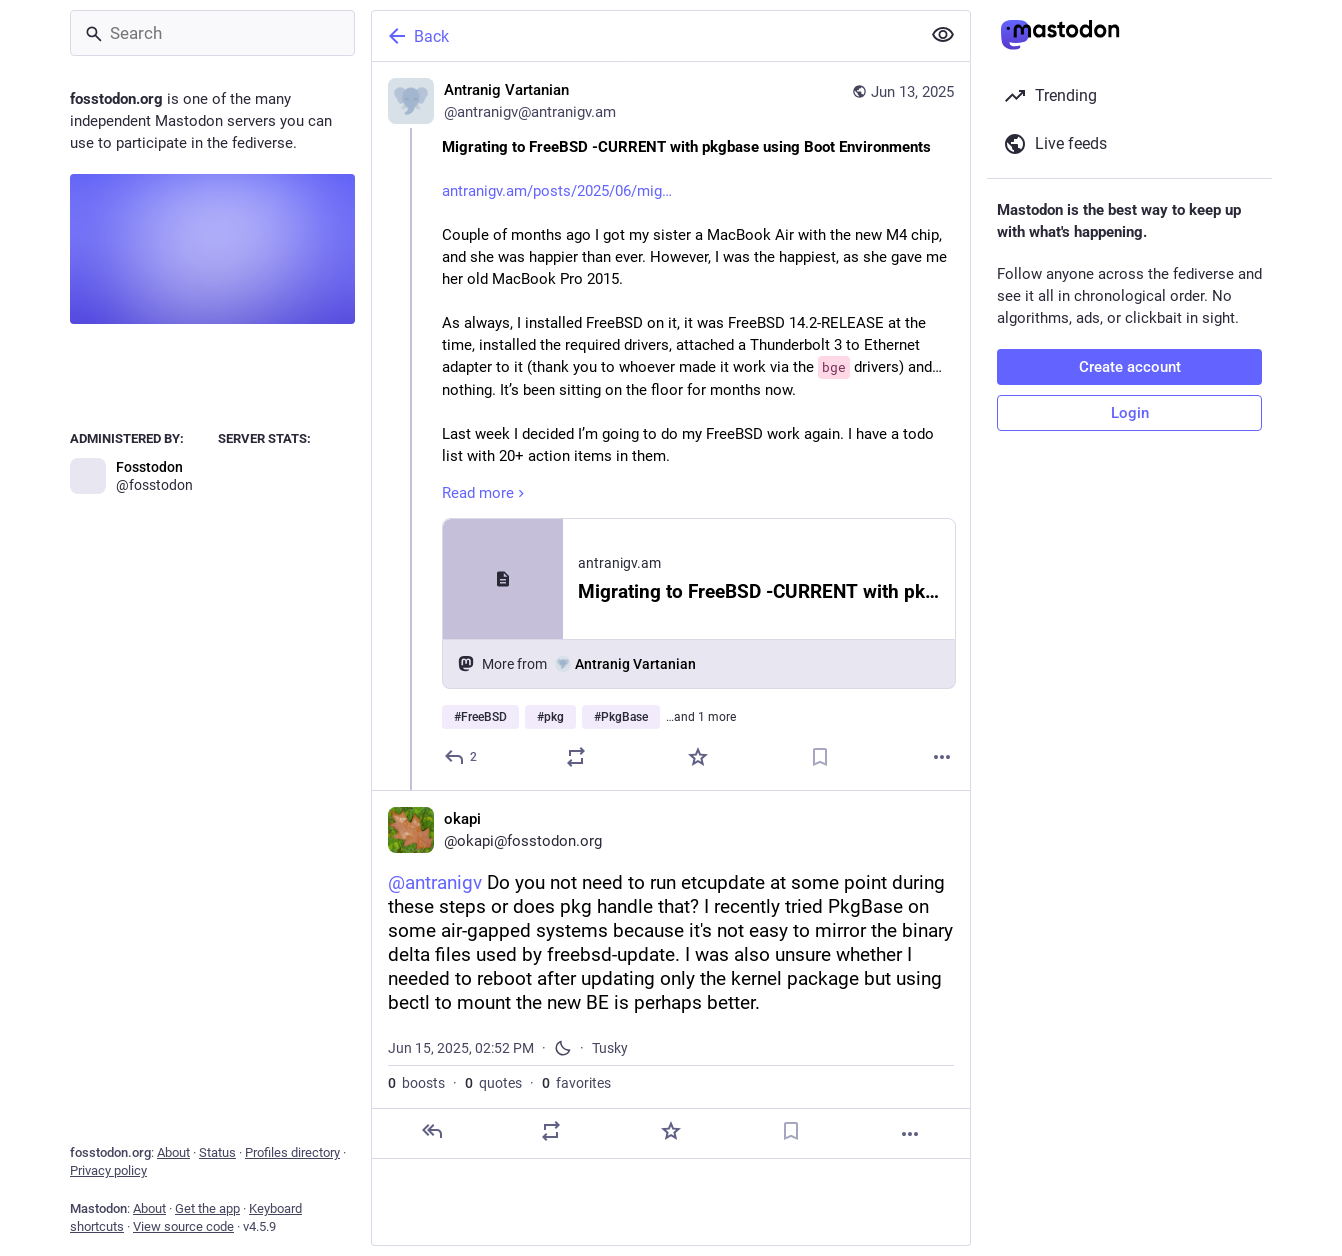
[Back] (644, 36)
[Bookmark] (820, 757)
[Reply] (461, 757)
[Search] (212, 33)
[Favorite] (698, 757)
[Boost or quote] (576, 757)
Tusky (610, 1048)
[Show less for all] (943, 35)
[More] (942, 757)
